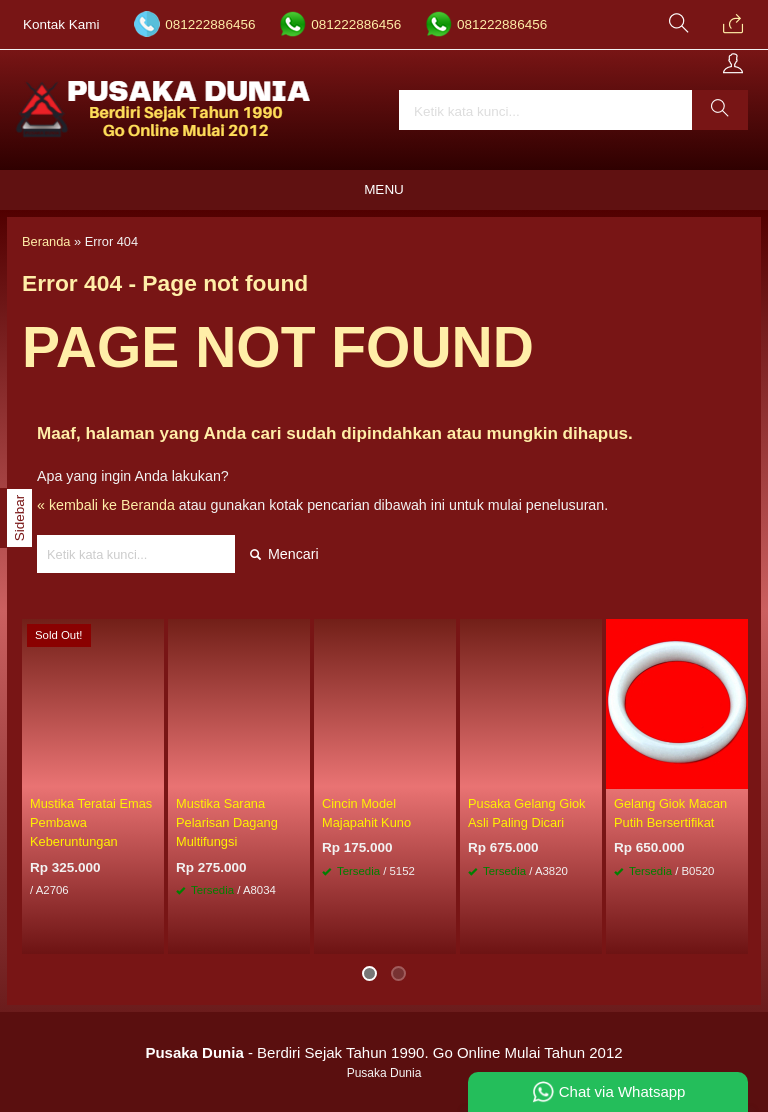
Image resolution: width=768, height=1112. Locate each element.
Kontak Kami (61, 24)
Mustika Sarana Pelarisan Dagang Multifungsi (227, 822)
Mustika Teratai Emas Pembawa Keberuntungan (91, 822)
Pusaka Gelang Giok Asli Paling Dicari (527, 813)
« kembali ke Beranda (106, 505)
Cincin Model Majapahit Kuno (366, 813)
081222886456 (210, 24)
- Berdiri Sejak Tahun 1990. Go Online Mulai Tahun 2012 (383, 1052)
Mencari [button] (284, 554)
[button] (720, 110)
